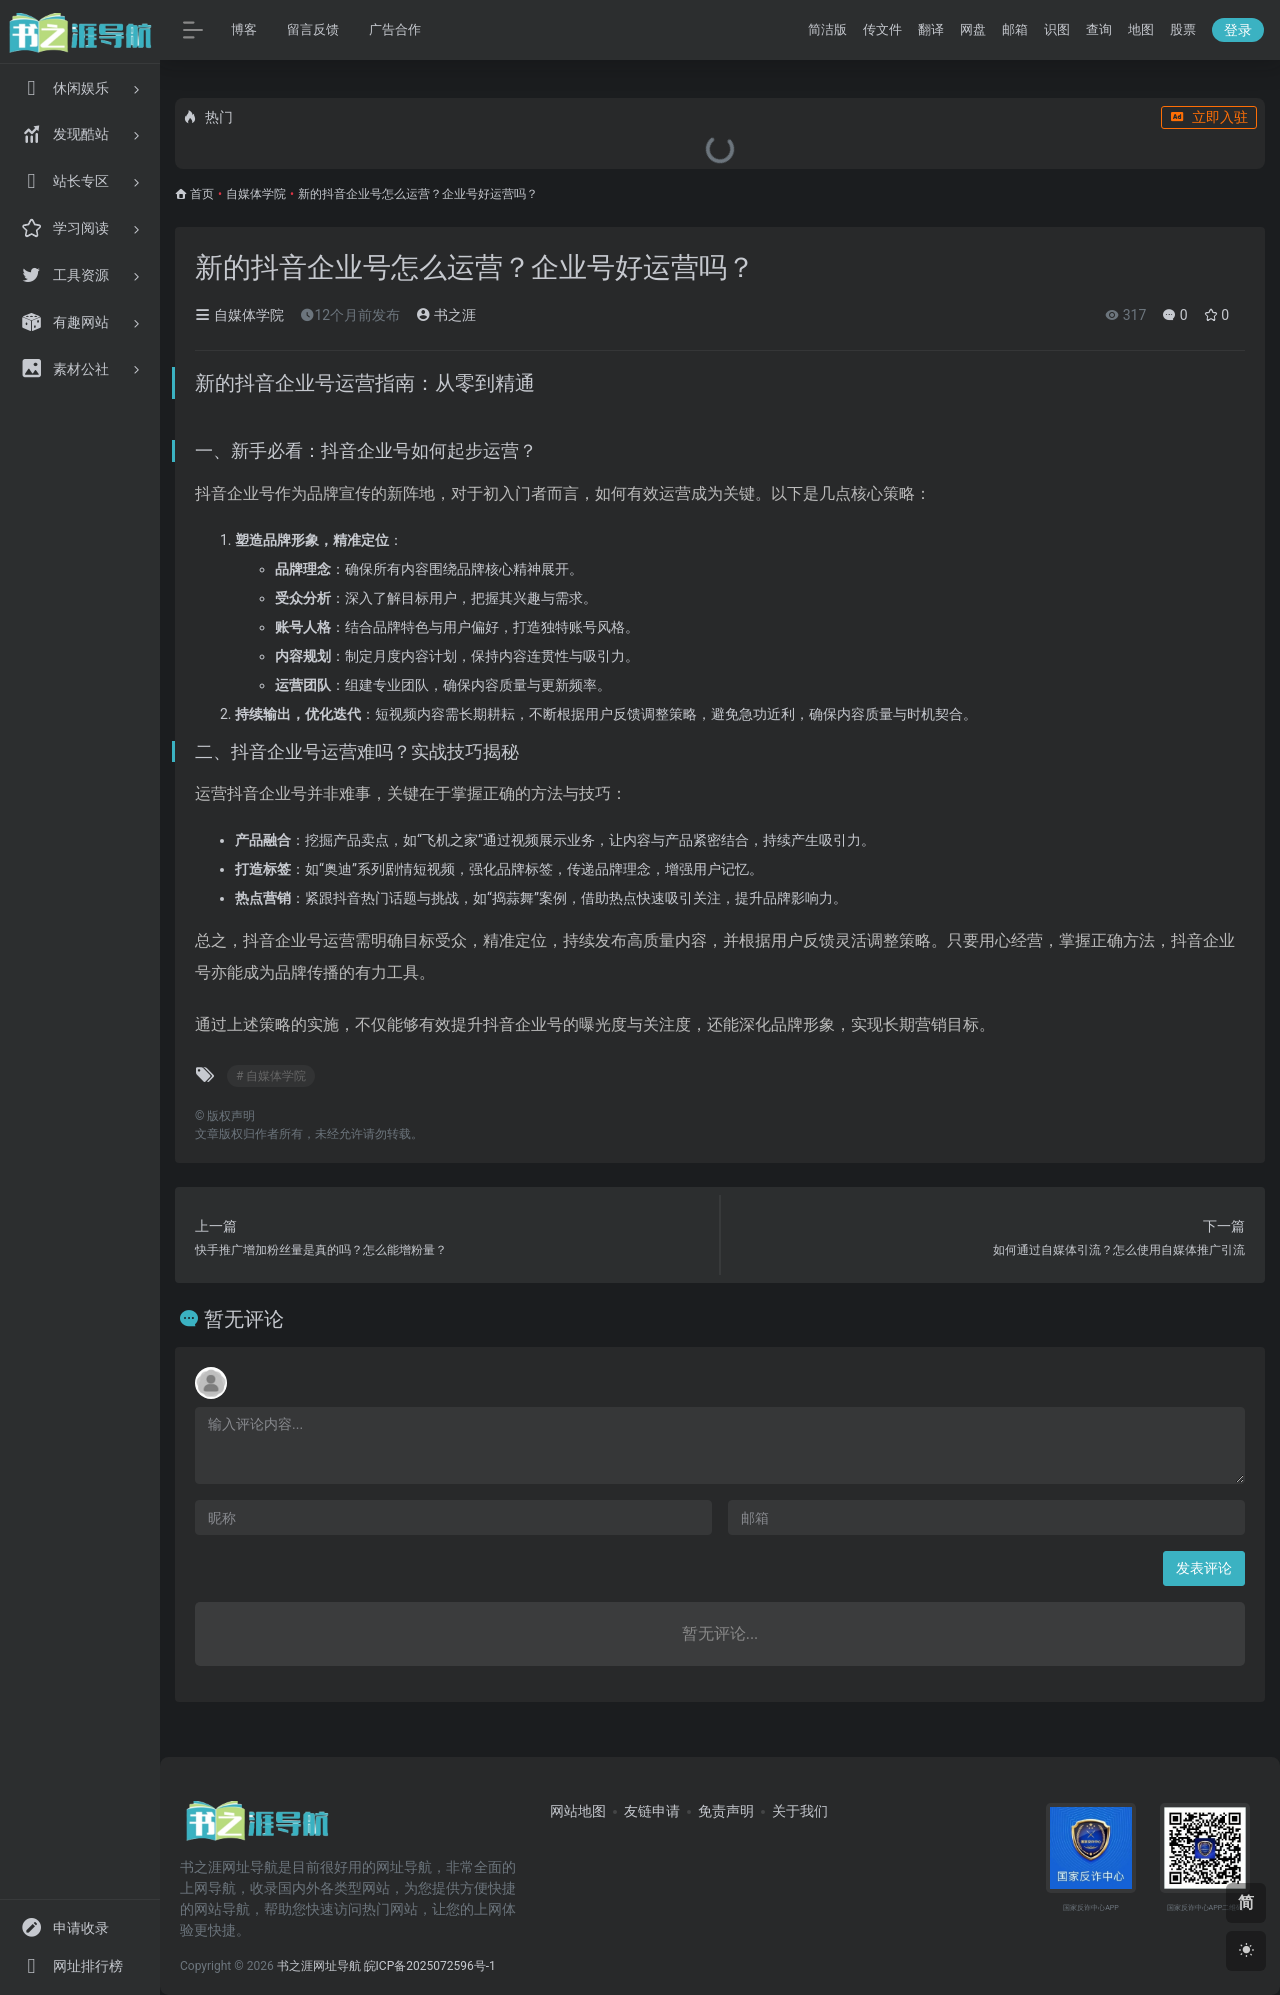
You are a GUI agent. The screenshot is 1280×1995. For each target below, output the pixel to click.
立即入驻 (1209, 117)
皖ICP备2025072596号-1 (430, 1966)
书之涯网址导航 (319, 1966)
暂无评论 (244, 1319)
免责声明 (726, 1811)
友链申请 (652, 1811)
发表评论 (1204, 1568)
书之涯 (445, 315)
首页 (202, 194)
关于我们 (800, 1811)
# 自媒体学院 (271, 1076)
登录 (1238, 30)
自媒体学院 (256, 194)
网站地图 (578, 1811)
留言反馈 (313, 29)
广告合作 (395, 29)
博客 (244, 29)
